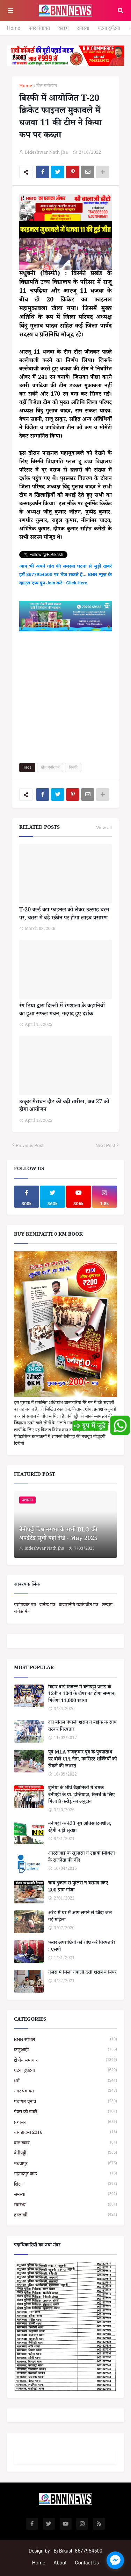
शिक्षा (65, 2184)
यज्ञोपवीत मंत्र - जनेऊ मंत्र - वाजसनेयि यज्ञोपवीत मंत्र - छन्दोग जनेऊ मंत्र (63, 1608)
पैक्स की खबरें (65, 2112)
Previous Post (30, 1145)
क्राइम (63, 28)
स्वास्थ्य (65, 2205)
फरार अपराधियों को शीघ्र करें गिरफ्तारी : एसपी (81, 1947)
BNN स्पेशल (65, 2039)
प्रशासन (65, 2122)
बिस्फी (73, 767)
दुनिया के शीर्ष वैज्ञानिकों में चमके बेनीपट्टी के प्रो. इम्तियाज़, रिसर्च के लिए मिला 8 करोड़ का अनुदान (81, 1795)
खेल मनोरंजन (46, 86)
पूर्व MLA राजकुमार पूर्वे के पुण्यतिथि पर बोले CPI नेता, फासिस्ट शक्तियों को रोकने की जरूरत (82, 1760)
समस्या (83, 28)
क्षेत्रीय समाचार (65, 2060)
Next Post (105, 1145)
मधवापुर (65, 2163)
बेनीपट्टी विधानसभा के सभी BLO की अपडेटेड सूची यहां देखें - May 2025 (58, 1535)
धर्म (65, 2081)
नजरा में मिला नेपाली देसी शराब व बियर (82, 1973)
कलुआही (65, 2050)
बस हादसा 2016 (65, 2132)
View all (104, 827)
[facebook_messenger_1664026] (115, 2560)
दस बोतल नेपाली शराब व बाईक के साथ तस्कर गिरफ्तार (82, 1727)
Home (13, 28)
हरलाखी (65, 2215)
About (59, 2562)
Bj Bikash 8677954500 (78, 2551)
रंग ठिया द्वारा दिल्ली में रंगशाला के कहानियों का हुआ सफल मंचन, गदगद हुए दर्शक (62, 1011)
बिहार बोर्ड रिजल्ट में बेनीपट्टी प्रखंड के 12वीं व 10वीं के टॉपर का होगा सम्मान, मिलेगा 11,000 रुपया (82, 1695)
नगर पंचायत (39, 28)
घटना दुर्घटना (109, 28)
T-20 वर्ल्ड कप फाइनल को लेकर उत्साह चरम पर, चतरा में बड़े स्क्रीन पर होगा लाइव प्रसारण (64, 915)
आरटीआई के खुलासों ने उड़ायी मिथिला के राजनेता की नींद (81, 1858)
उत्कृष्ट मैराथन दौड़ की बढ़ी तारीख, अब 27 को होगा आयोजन (64, 1107)
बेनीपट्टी (65, 2153)
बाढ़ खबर (65, 2143)
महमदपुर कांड (65, 2173)
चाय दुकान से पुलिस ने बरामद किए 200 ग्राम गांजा (78, 1887)
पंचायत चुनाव (65, 2101)
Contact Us (87, 2562)
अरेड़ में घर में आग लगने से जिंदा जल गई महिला (80, 1917)
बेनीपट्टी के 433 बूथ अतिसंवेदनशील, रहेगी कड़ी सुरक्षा (79, 1828)
